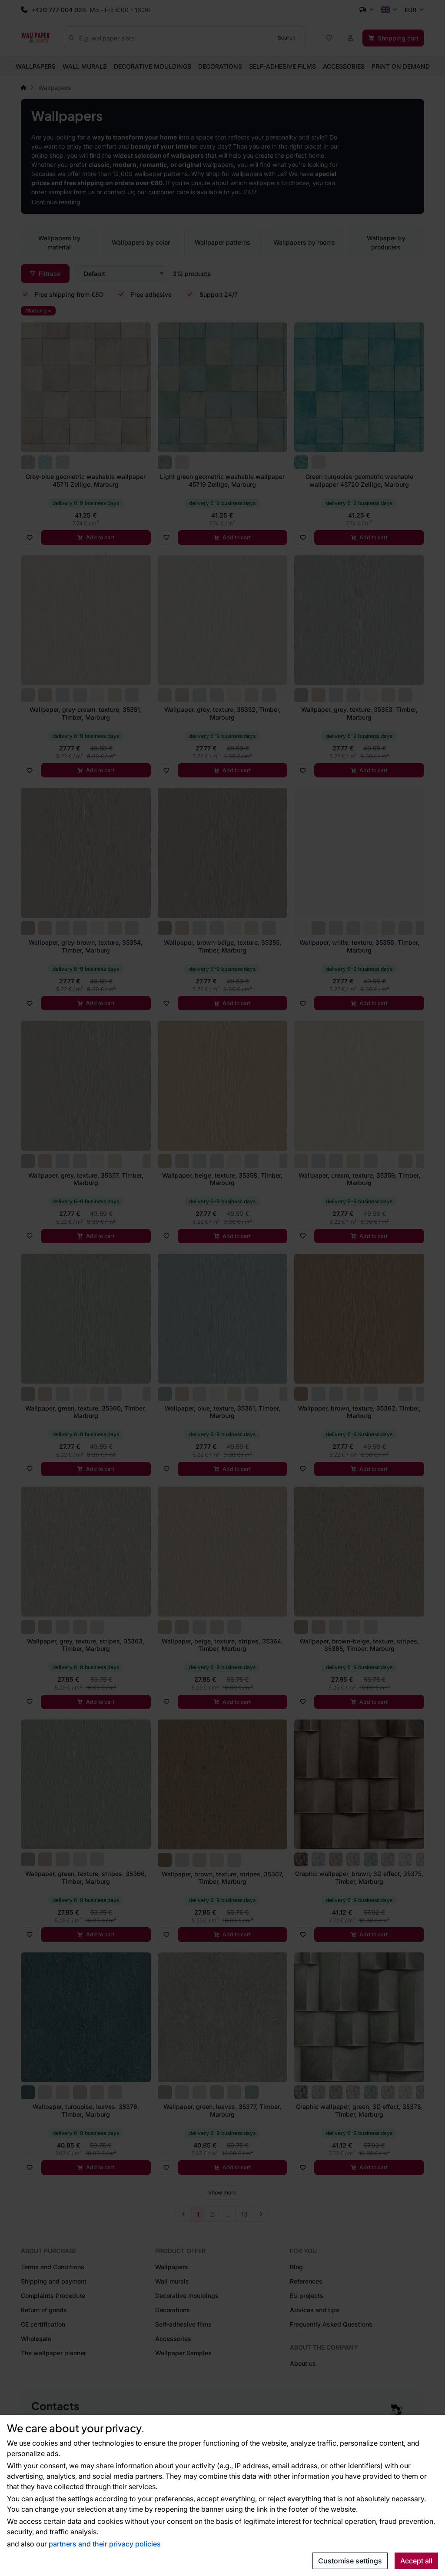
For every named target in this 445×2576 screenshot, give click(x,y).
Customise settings (350, 2560)
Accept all (416, 2560)
